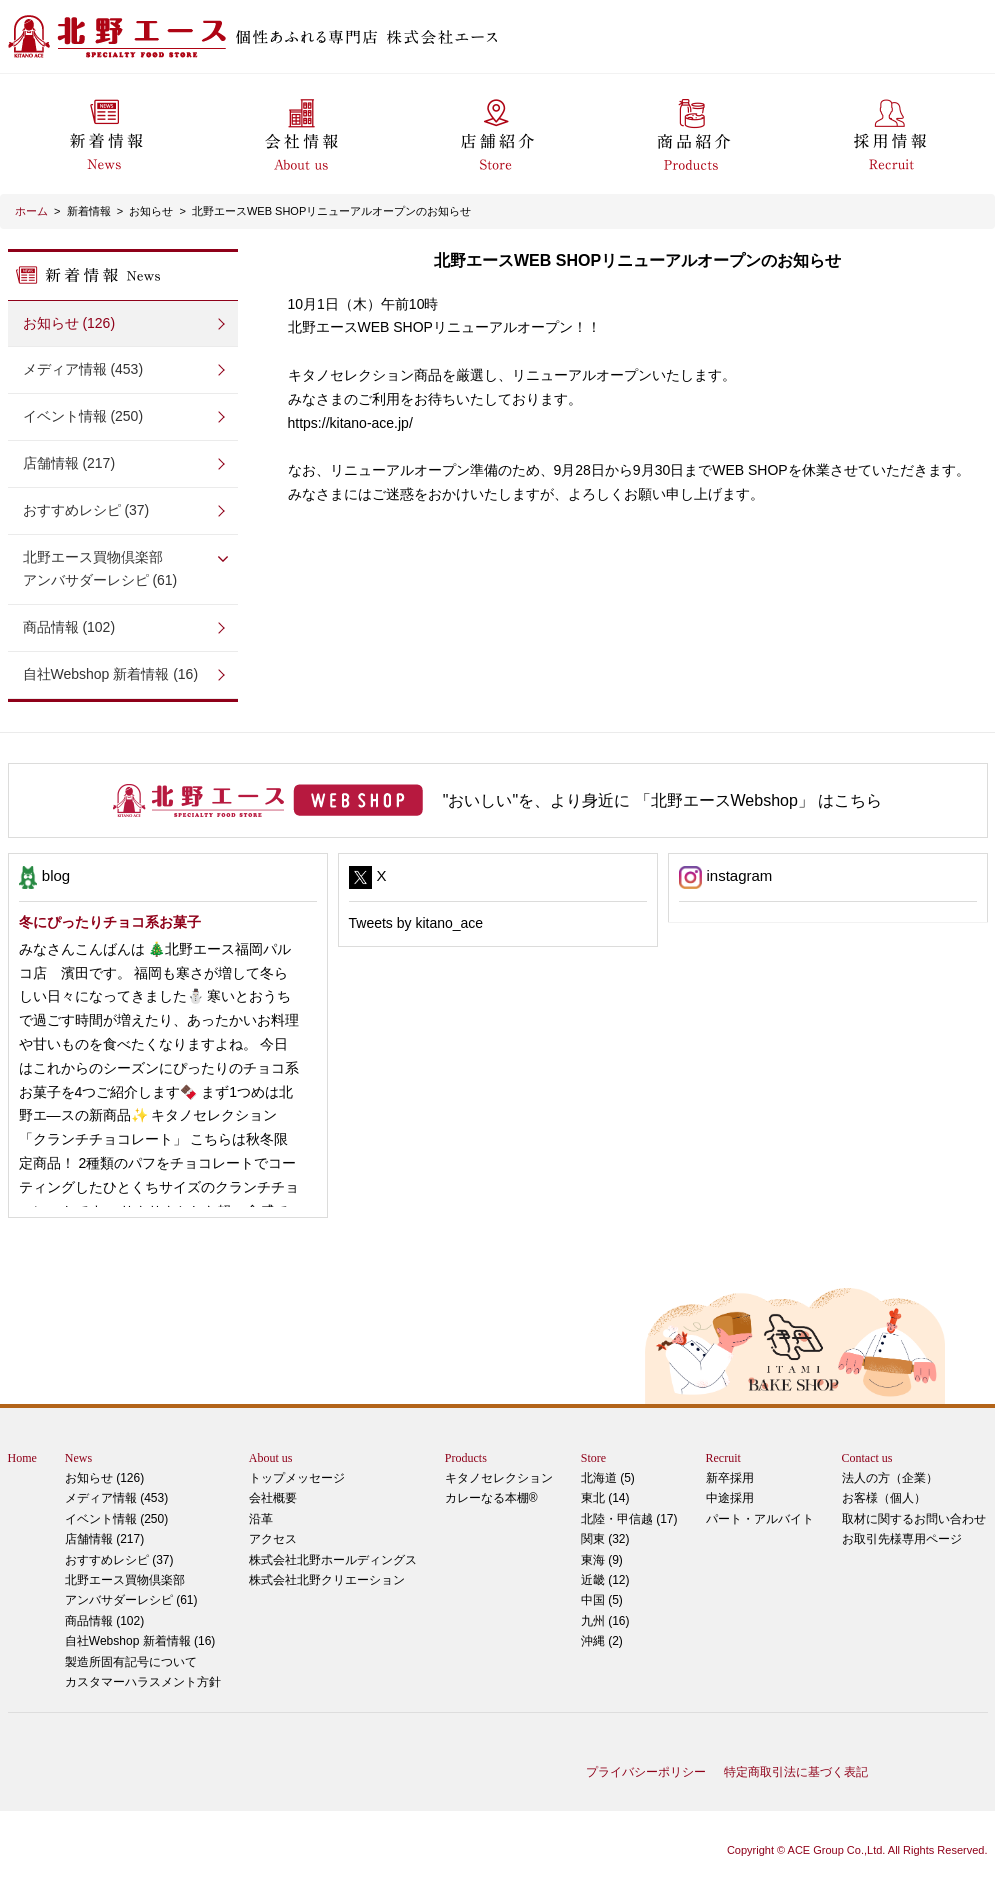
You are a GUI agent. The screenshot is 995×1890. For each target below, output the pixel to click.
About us (271, 1458)
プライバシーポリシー (646, 1772)
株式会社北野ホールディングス (333, 1560)
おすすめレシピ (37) (86, 510)
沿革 (261, 1519)
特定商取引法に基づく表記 (796, 1772)
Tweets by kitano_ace (416, 923)
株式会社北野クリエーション (327, 1580)
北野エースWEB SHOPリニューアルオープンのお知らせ (331, 211)
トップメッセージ (297, 1478)
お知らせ (151, 211)
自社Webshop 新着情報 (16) (111, 674)
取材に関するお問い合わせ (914, 1519)
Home (22, 1458)
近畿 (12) (605, 1580)
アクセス (273, 1539)
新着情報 (89, 211)
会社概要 (273, 1498)
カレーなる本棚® (491, 1498)
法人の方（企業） (890, 1478)
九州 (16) (605, 1621)
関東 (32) (605, 1539)
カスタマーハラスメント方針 (143, 1682)
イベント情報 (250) (83, 416)
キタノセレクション (499, 1478)
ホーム (31, 211)
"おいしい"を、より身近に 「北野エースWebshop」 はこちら (663, 800)
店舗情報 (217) (69, 463)
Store (593, 1458)
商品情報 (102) (69, 627)
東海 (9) (602, 1560)
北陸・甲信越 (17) (629, 1519)
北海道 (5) (608, 1478)
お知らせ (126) (69, 323)
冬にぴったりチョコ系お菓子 (110, 922)
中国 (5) (602, 1600)
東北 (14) (605, 1498)
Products (466, 1458)
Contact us (867, 1458)
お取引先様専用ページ (902, 1539)
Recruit (723, 1458)
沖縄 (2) (602, 1641)
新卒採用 (730, 1478)
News (78, 1458)
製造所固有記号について (131, 1662)
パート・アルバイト (760, 1519)
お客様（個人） (884, 1498)
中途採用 (730, 1498)
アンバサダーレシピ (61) (123, 567)
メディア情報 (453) (83, 369)
